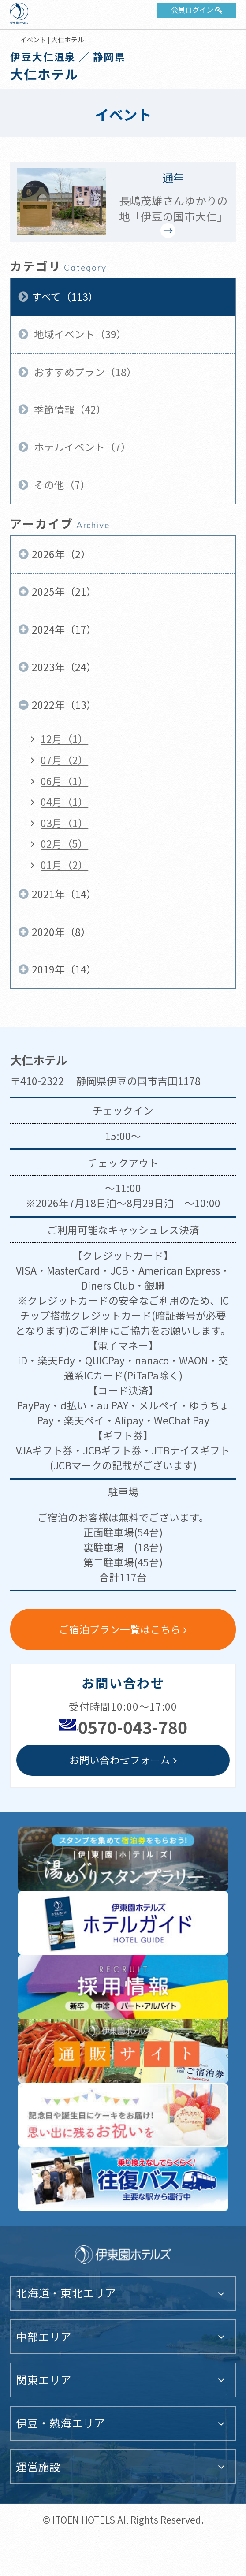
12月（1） (64, 738)
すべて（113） (65, 296)
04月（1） (64, 801)
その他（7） (61, 484)
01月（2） (64, 864)
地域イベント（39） (79, 334)
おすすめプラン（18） (84, 372)
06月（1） (64, 781)
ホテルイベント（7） (81, 447)
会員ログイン (192, 9)
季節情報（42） (69, 409)
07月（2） (64, 760)
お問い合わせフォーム (119, 1759)
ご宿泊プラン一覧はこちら (120, 1629)
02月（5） (64, 843)
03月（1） (64, 823)
